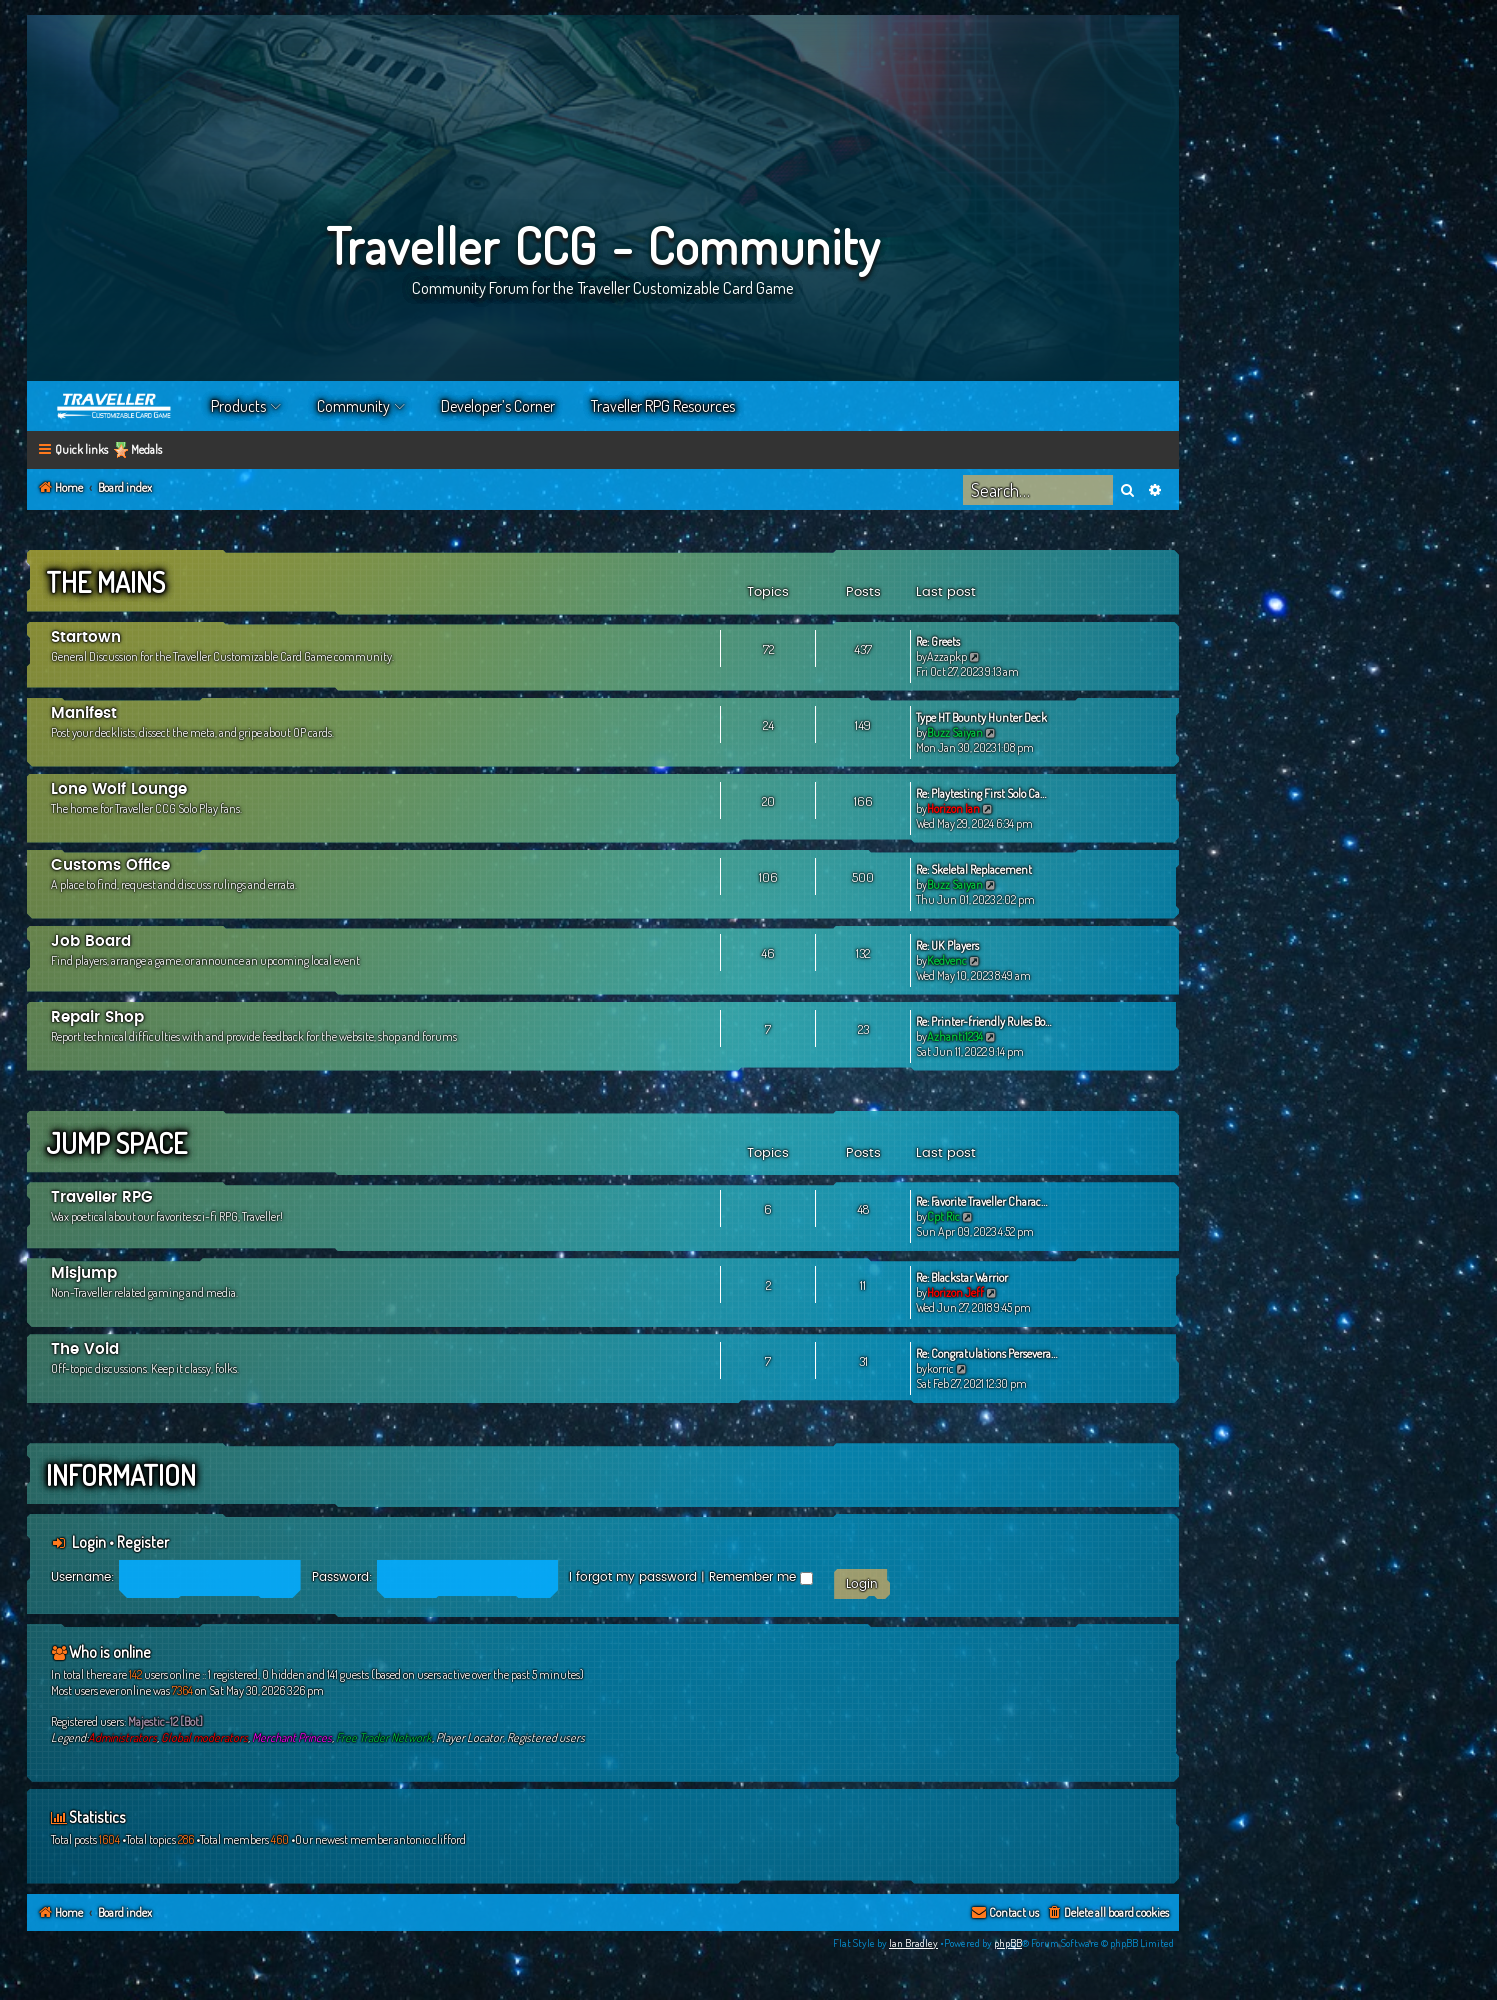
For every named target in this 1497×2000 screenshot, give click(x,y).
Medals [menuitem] (146, 449)
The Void (85, 1349)
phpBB (1008, 1943)
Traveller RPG (102, 1197)
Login (89, 1542)
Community (353, 406)
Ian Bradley (913, 1943)
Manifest (84, 713)
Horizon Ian (953, 808)
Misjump (84, 1273)
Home (115, 406)
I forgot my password (633, 1577)
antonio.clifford (430, 1839)
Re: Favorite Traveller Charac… (981, 1201)
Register (143, 1542)
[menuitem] (1107, 1913)
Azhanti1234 (955, 1036)
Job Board (91, 941)
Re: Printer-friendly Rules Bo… (983, 1021)
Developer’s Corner (498, 406)
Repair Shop (97, 1017)
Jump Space (116, 1143)
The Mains (105, 582)
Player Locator (469, 1737)
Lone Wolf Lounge (119, 789)
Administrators (122, 1737)
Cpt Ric (943, 1216)
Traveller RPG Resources (663, 406)
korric (940, 1368)
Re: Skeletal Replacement (974, 869)
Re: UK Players (947, 945)
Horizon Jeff (955, 1292)
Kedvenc (947, 960)
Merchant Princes (292, 1737)
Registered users (546, 1737)
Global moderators (204, 1737)
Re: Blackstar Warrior (962, 1277)
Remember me (761, 1577)
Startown (86, 637)
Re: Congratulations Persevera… (986, 1353)
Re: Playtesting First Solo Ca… (981, 793)
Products (238, 406)
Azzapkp (947, 656)
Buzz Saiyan (955, 732)
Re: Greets (938, 641)
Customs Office (110, 865)
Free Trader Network (384, 1737)
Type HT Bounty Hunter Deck (981, 717)
